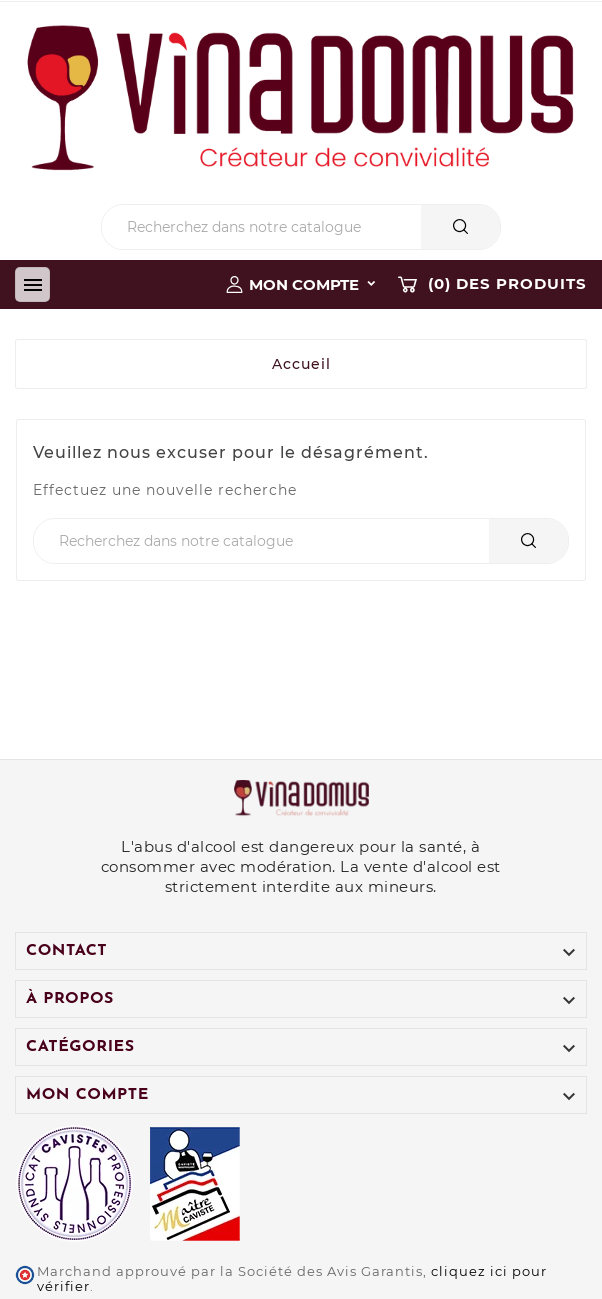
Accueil (301, 364)
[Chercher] (261, 227)
